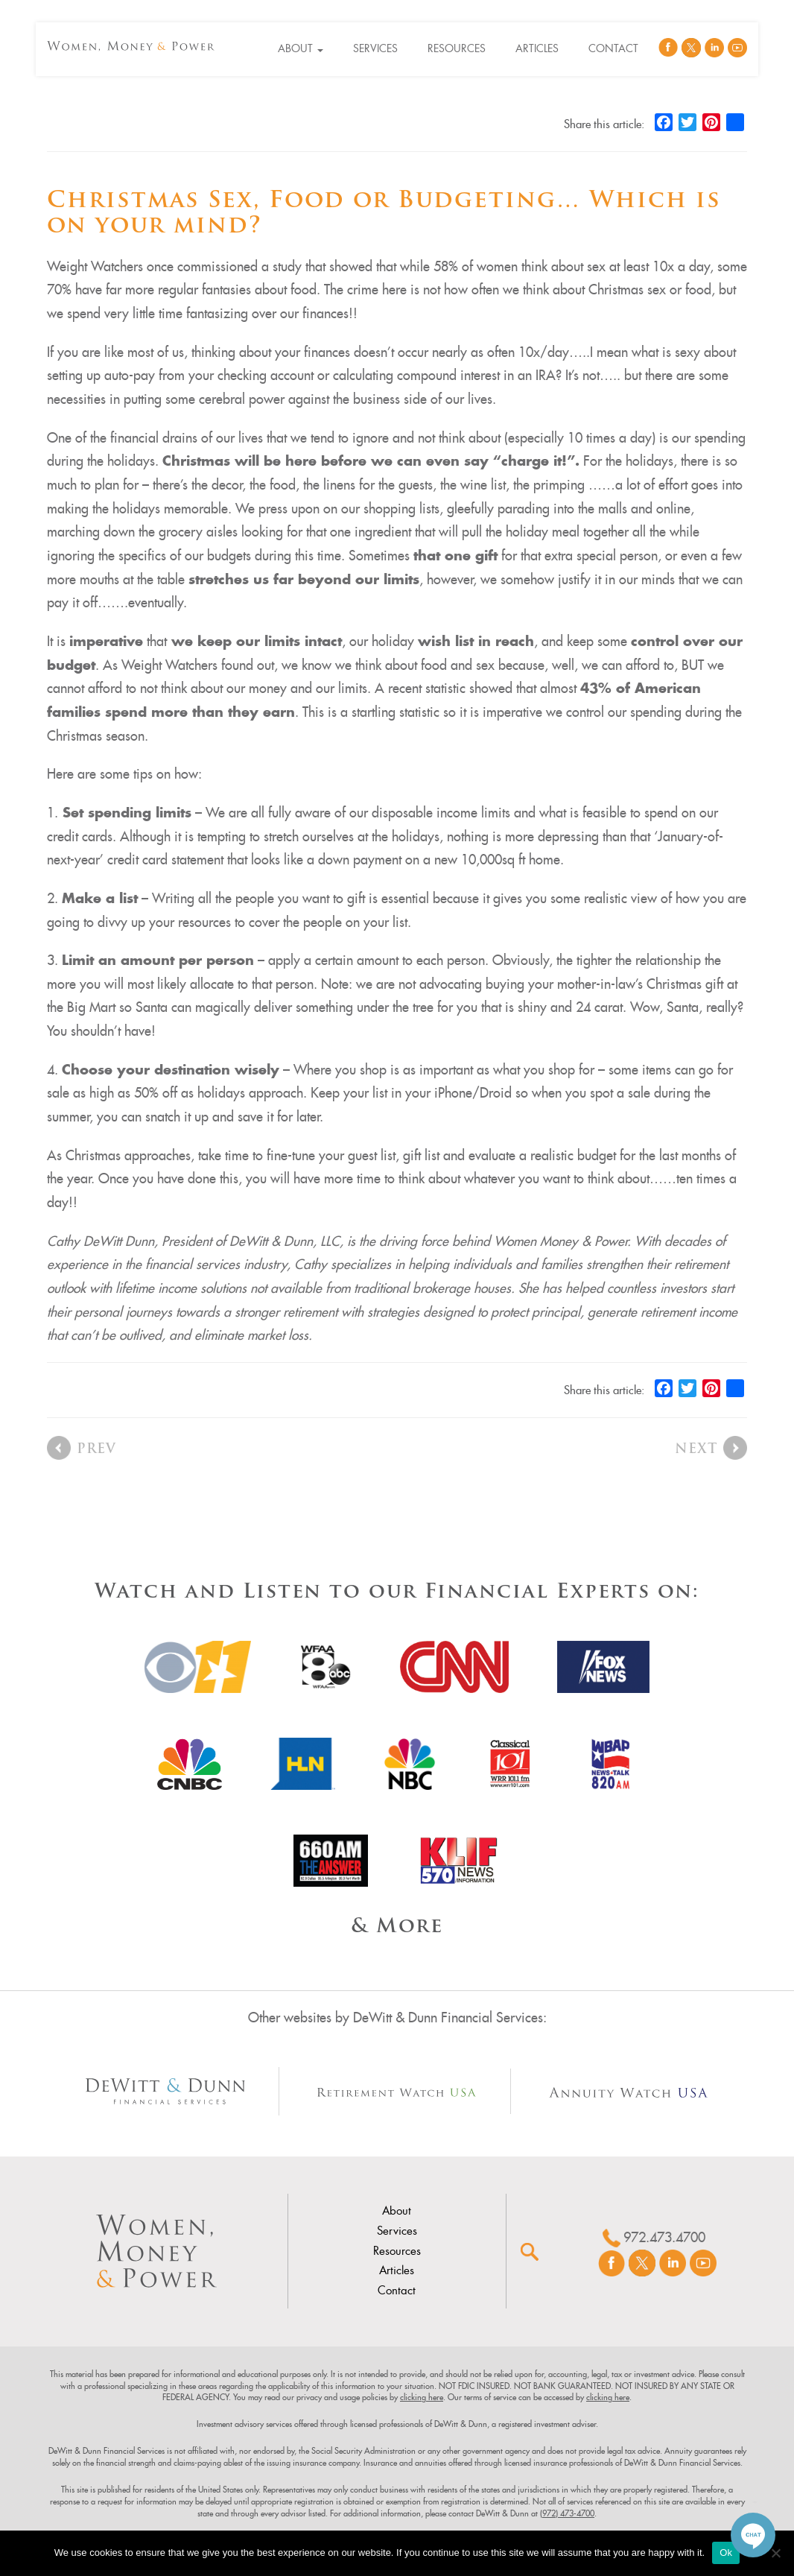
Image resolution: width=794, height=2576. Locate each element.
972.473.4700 (664, 2237)
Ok (726, 2552)
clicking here (421, 2397)
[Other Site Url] (165, 2091)
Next (696, 1449)
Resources (457, 48)
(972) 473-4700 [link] (567, 2513)
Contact (613, 48)
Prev (96, 1449)
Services (375, 48)
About (300, 48)
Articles (537, 48)
